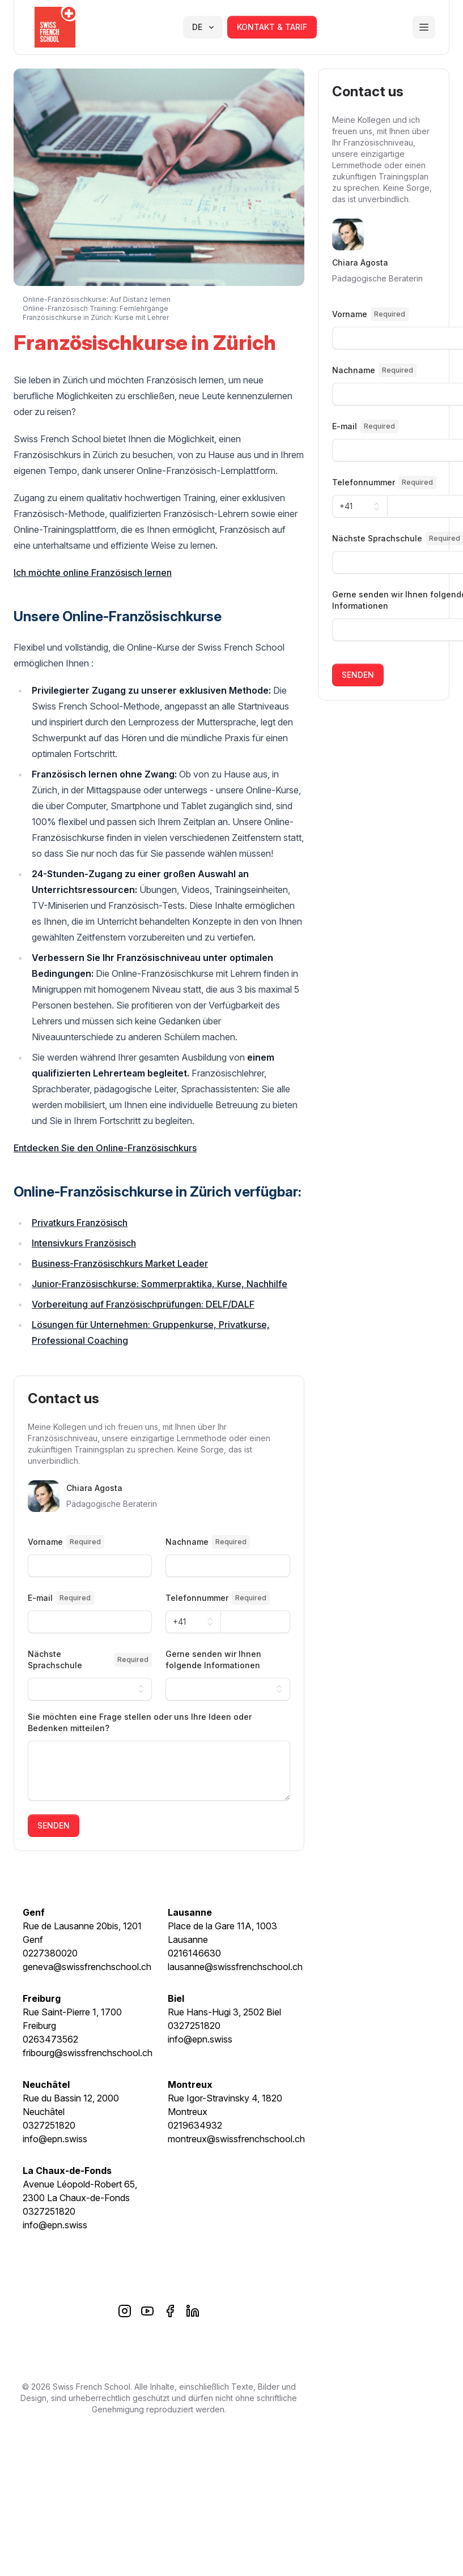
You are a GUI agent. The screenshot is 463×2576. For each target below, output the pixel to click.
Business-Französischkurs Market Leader (120, 1263)
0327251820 (194, 2025)
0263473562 (50, 2039)
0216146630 (194, 1953)
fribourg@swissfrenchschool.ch (87, 2052)
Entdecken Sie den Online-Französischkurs (105, 1148)
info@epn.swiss (200, 2039)
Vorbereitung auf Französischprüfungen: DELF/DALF (143, 1304)
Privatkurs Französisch (80, 1222)
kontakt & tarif (272, 27)
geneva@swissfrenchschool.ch (87, 1966)
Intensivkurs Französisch (84, 1243)
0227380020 (50, 1953)
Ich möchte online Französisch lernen (93, 572)
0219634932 (195, 2125)
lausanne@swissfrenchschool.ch (235, 1966)
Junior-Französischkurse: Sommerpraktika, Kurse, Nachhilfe (159, 1283)
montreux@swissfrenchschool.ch (236, 2138)
